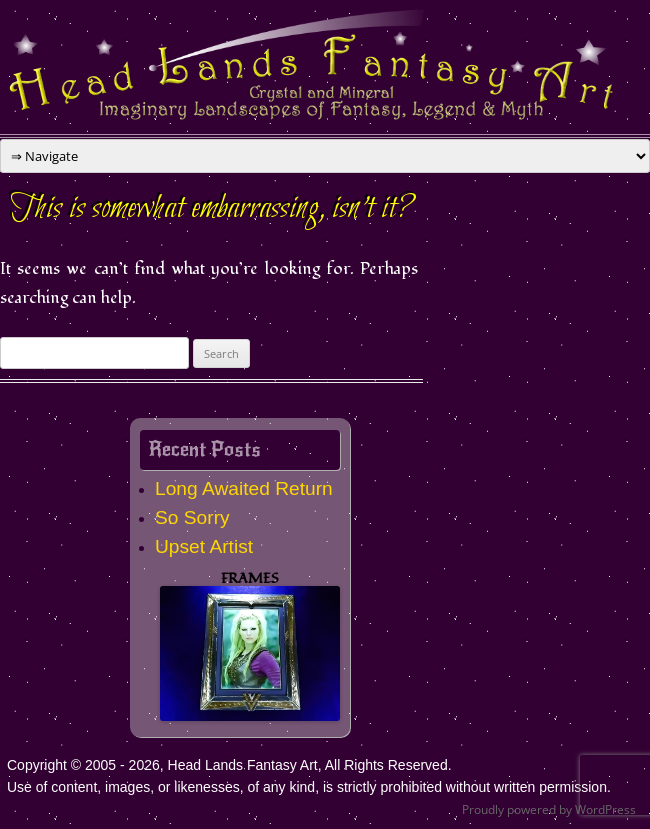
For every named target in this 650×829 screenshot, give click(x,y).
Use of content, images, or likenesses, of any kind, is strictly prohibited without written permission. (309, 787)
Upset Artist (204, 546)
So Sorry (192, 517)
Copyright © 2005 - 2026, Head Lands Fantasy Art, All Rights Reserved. (229, 765)
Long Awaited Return (244, 488)
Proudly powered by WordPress (549, 809)
